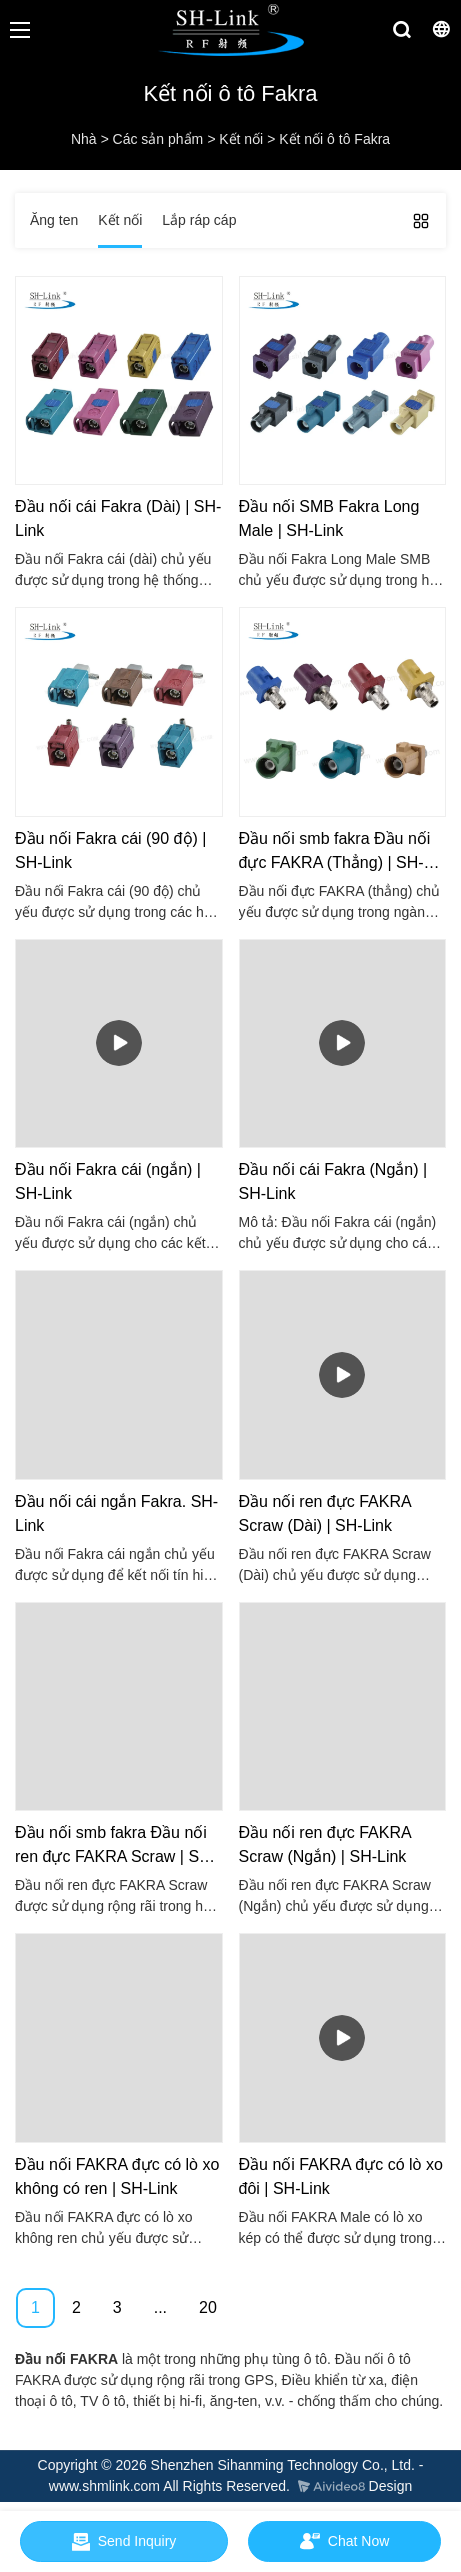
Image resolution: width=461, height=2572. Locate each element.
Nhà (84, 139)
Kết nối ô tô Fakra (334, 139)
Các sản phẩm (158, 139)
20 (208, 2307)
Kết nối (241, 139)
